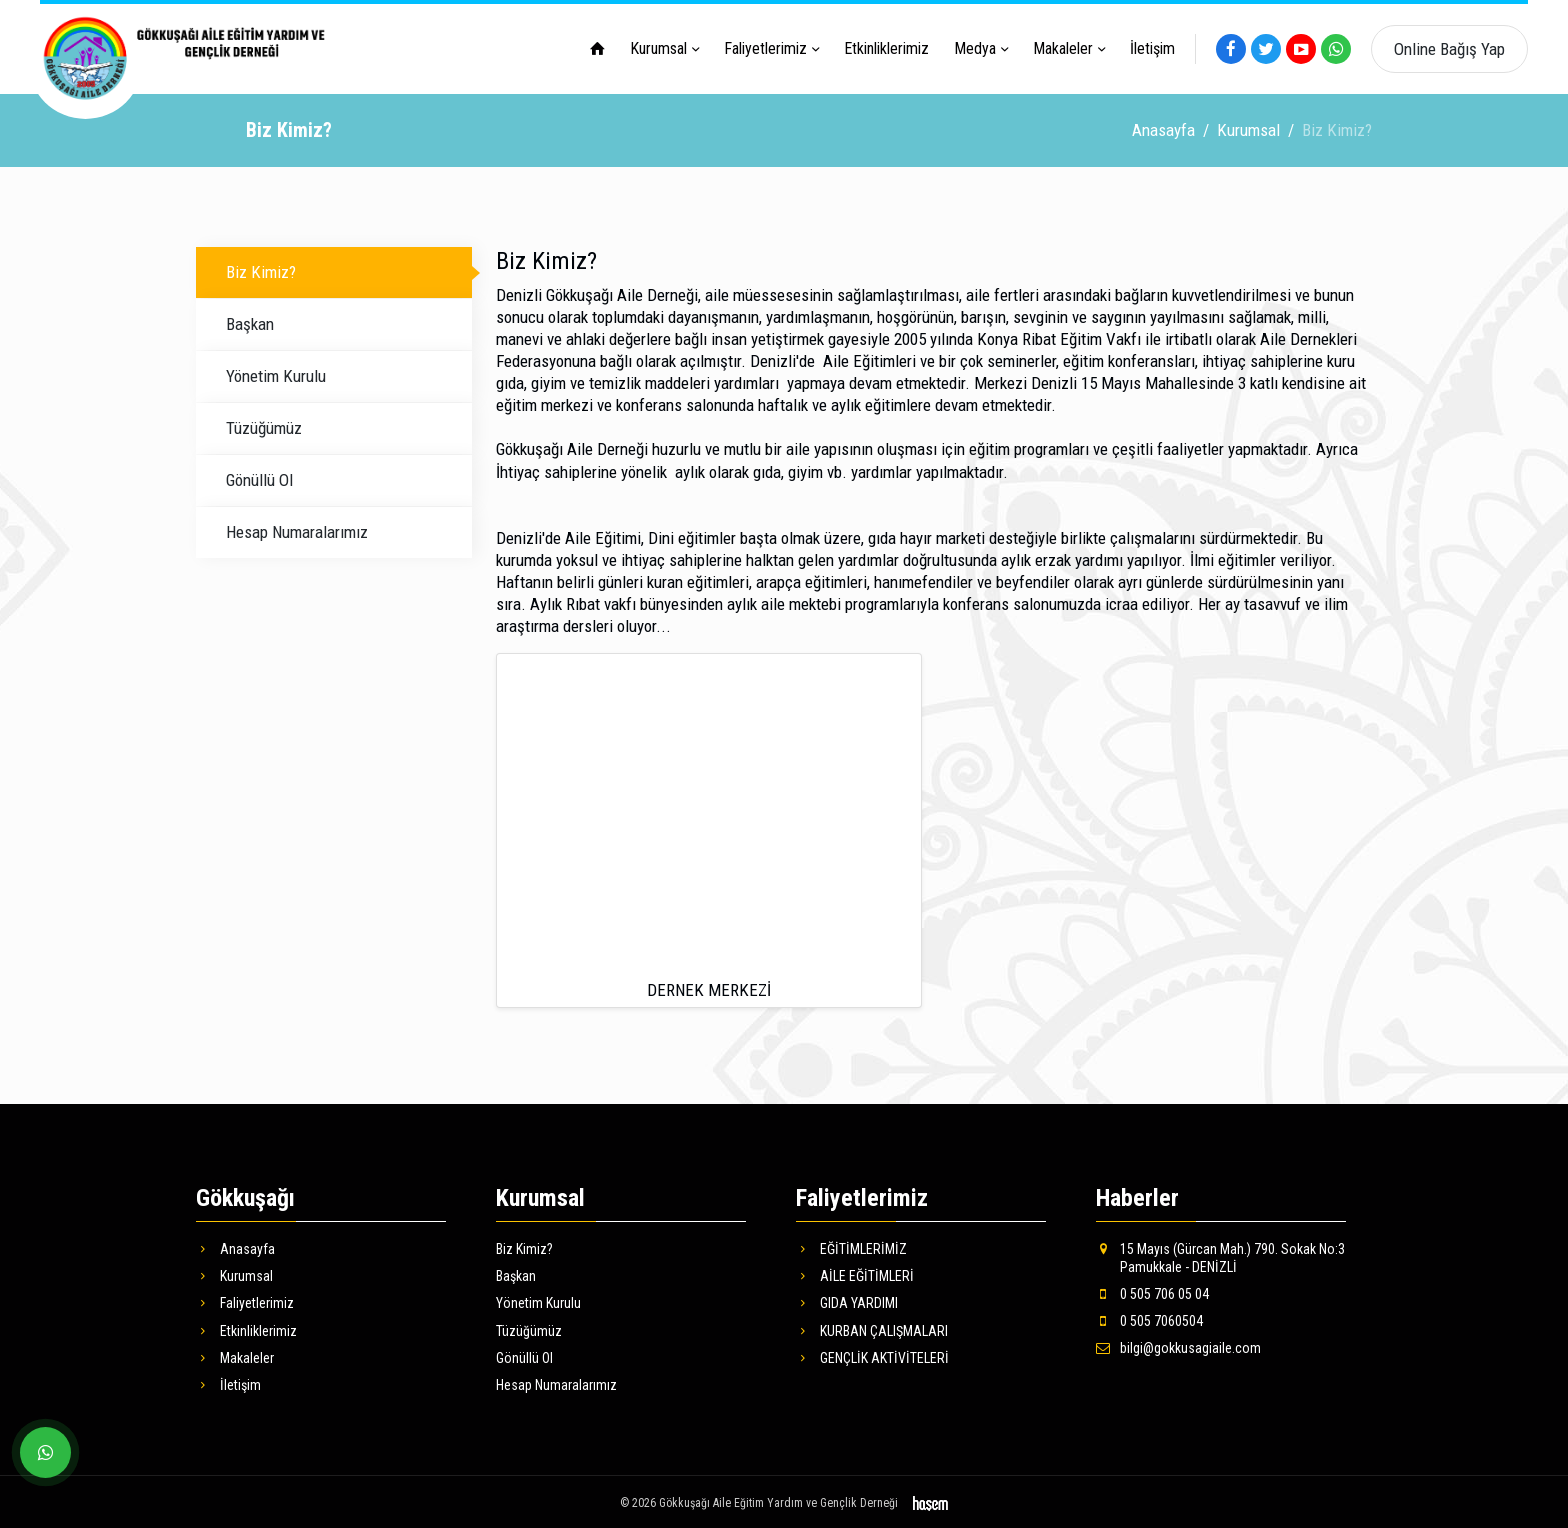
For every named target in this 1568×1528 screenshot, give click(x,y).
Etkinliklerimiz (886, 48)
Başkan (250, 321)
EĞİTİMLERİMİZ (851, 1246)
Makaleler (1063, 48)
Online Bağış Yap (1449, 49)
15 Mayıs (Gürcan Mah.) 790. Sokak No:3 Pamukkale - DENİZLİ (1220, 1255)
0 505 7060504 (1149, 1318)
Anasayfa (1163, 127)
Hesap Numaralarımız (297, 529)
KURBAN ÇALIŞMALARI (872, 1328)
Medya (975, 48)
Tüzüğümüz (264, 425)
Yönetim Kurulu (276, 373)
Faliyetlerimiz (765, 48)
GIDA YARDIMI (847, 1300)
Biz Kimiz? (261, 269)
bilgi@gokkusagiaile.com (1178, 1345)
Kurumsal (658, 48)
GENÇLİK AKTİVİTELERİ (872, 1355)
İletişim (1152, 48)
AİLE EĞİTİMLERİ (855, 1273)
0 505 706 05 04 (1152, 1291)
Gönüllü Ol (259, 477)
